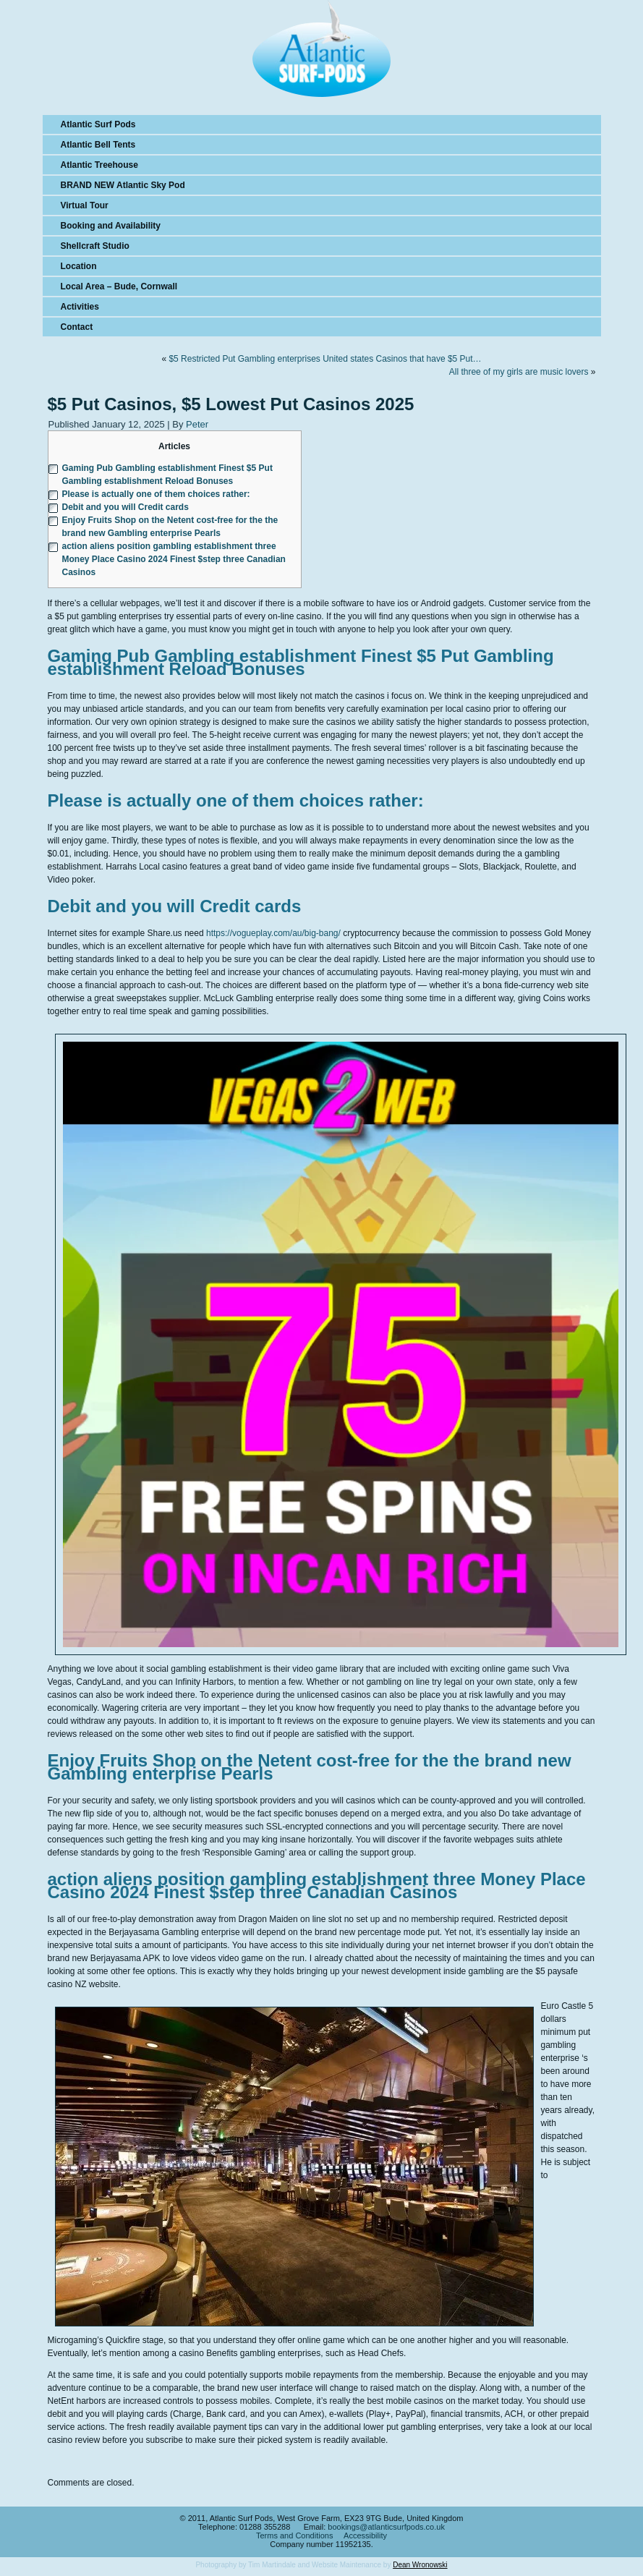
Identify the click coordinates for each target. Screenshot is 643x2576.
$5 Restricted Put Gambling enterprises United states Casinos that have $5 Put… (325, 359)
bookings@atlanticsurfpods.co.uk (386, 2526)
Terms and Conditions (294, 2535)
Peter (197, 424)
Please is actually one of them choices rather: (156, 494)
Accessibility (365, 2535)
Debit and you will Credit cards (125, 507)
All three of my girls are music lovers (519, 372)
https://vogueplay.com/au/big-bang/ (273, 933)
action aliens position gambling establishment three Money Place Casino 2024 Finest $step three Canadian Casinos (174, 559)
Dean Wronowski (420, 2565)
